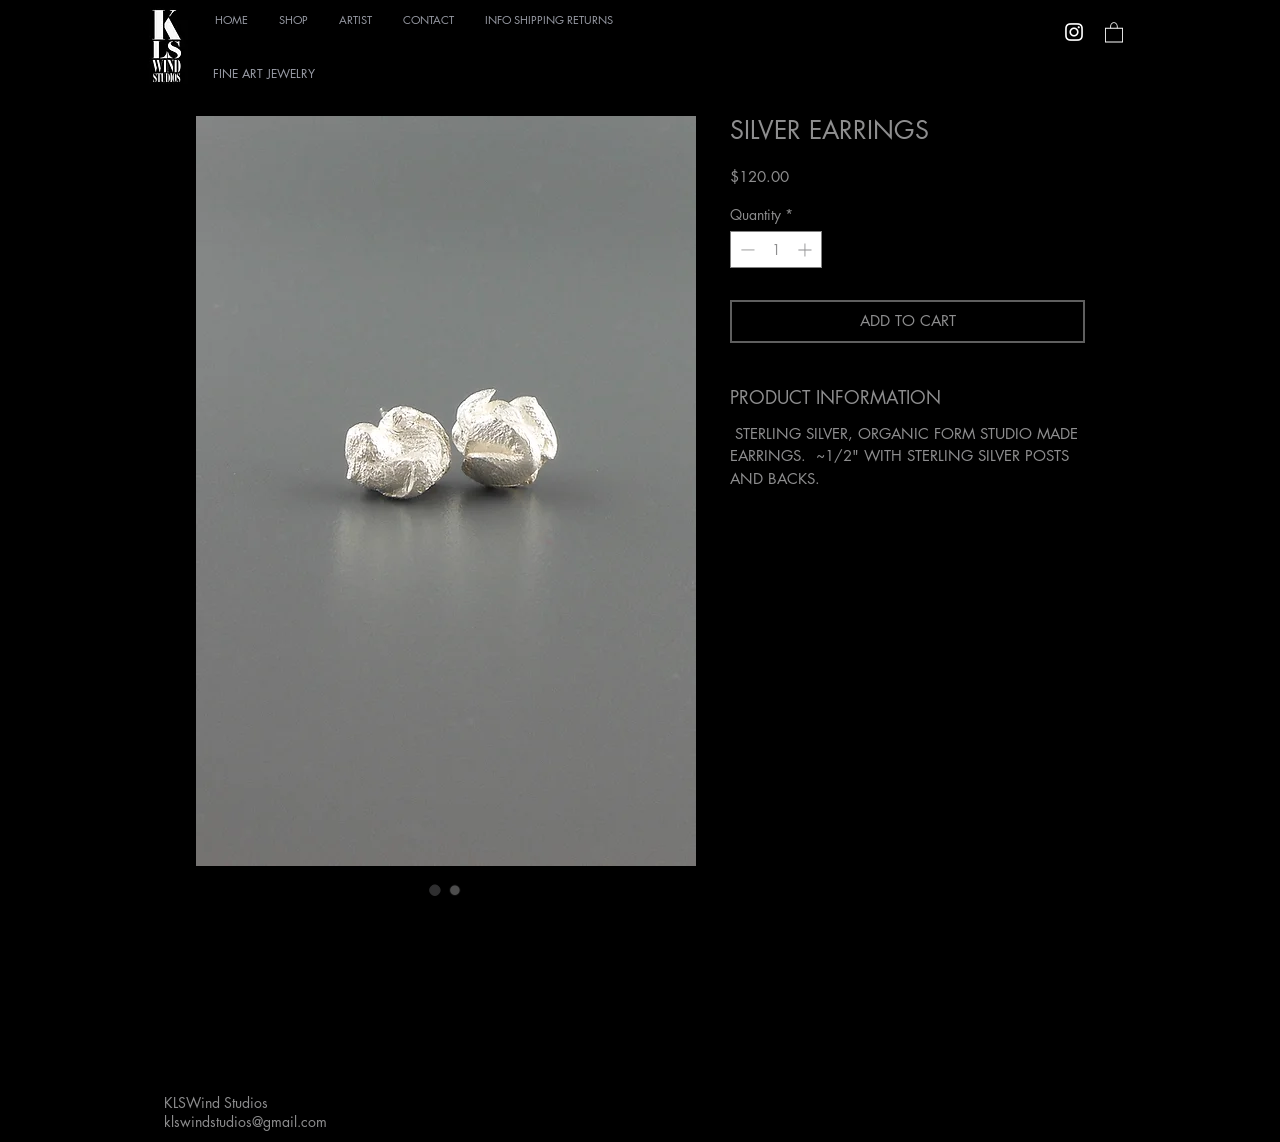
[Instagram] (1074, 32)
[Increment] (806, 249)
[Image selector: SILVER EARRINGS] (435, 890)
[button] (293, 16)
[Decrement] (745, 249)
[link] (1114, 31)
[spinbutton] (776, 249)
